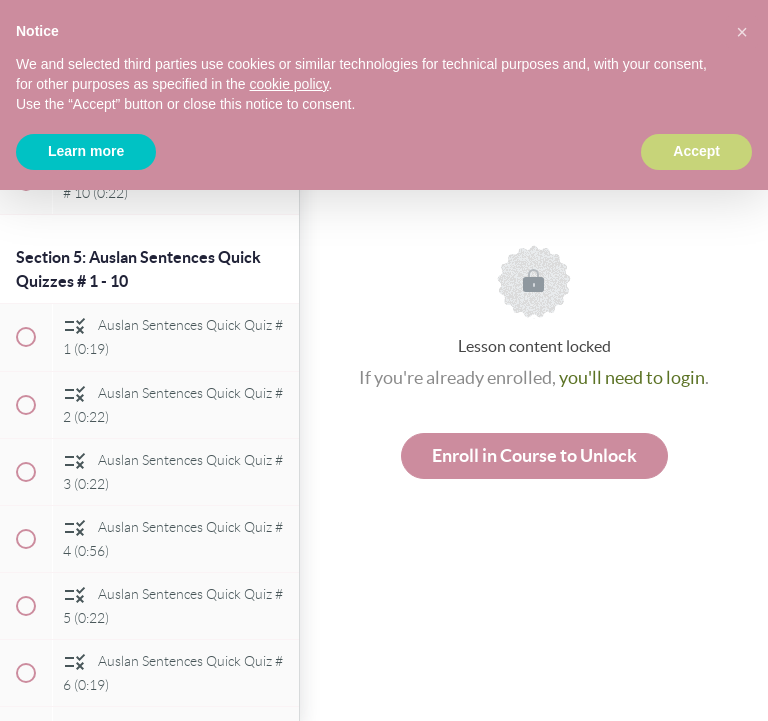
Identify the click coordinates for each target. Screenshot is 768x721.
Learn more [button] (86, 151)
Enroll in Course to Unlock (534, 455)
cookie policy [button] (288, 84)
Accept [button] (696, 151)
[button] (742, 32)
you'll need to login (632, 377)
